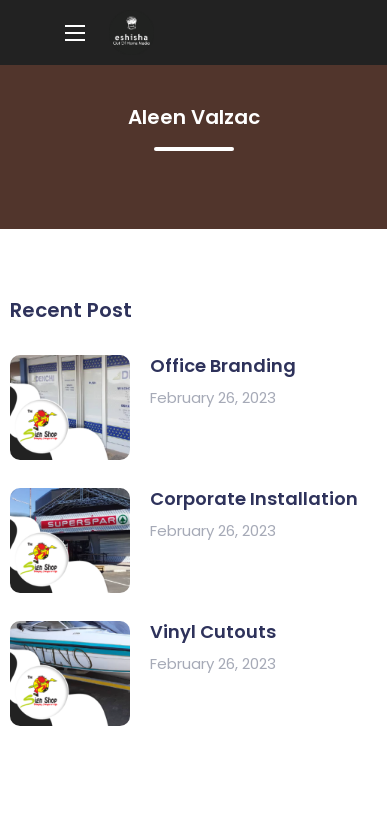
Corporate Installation (254, 498)
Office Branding (223, 365)
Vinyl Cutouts (213, 631)
